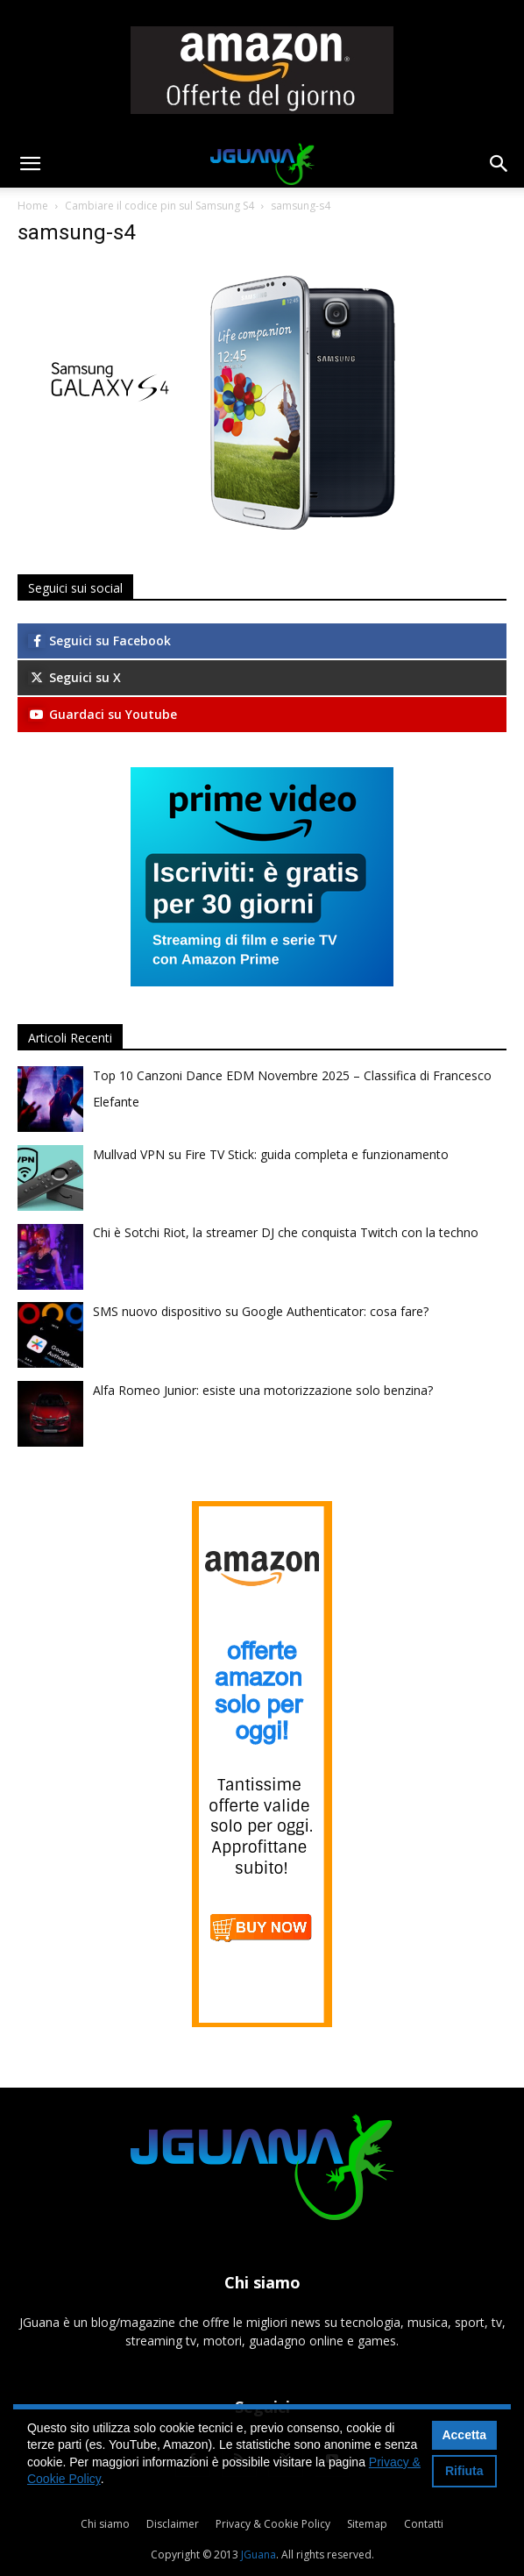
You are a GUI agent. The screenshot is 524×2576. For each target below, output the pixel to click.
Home (33, 205)
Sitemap (367, 2523)
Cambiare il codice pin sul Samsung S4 (159, 205)
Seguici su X (74, 677)
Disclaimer (172, 2523)
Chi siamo (105, 2523)
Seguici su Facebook (99, 640)
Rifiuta (464, 2471)
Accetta (464, 2435)
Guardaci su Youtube (102, 714)
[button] (30, 164)
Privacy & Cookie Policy (273, 2523)
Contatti (423, 2523)
